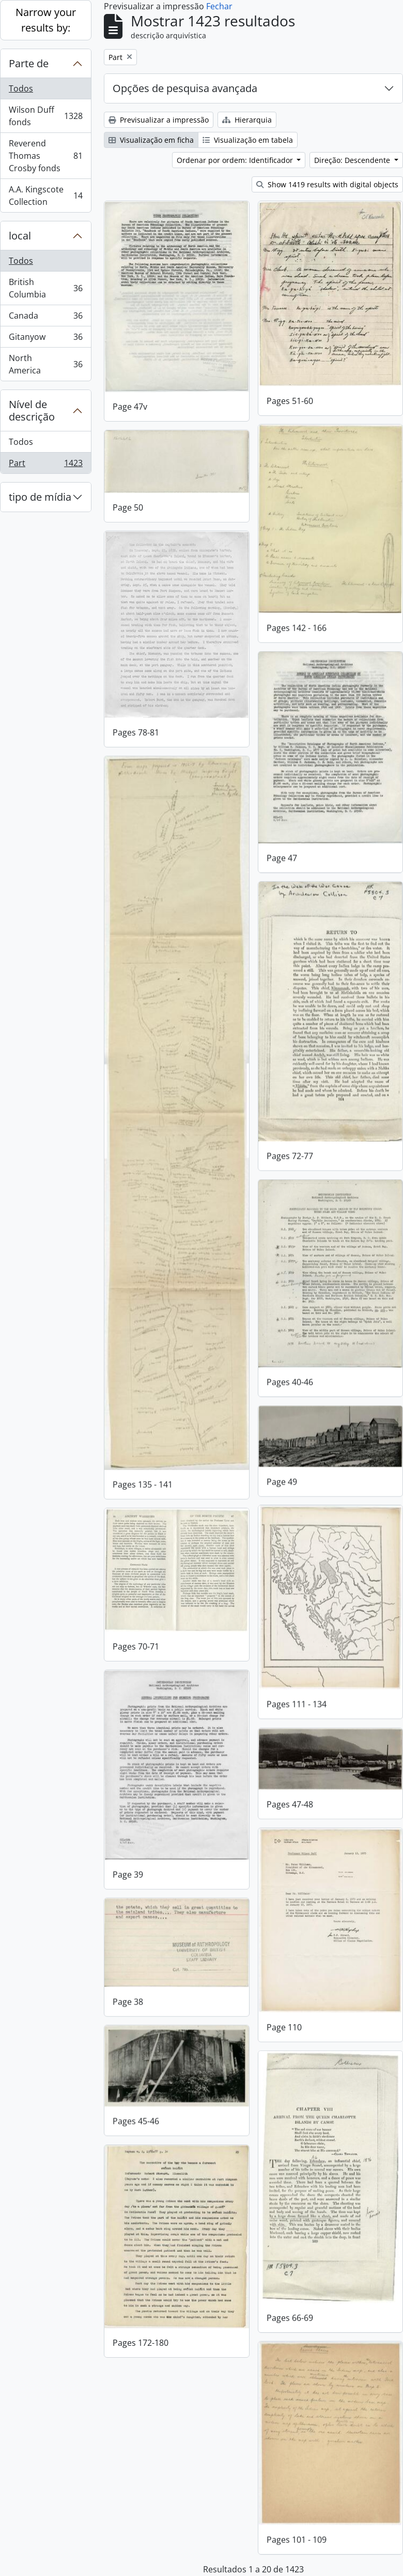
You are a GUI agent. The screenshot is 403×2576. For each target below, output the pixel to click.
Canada (45, 317)
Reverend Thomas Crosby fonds (45, 156)
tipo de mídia (40, 497)
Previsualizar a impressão (159, 120)
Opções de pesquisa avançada (185, 88)
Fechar (219, 6)
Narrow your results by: (46, 20)
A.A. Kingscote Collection (45, 195)
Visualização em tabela (248, 140)
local (20, 236)
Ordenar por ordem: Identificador (236, 160)
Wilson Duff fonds (45, 116)
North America (45, 364)
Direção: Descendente (353, 160)
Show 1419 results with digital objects (327, 184)
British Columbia (45, 288)
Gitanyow (45, 339)
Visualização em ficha (151, 140)
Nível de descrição (32, 410)
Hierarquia (247, 120)
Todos (21, 88)
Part (45, 465)
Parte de (29, 63)
